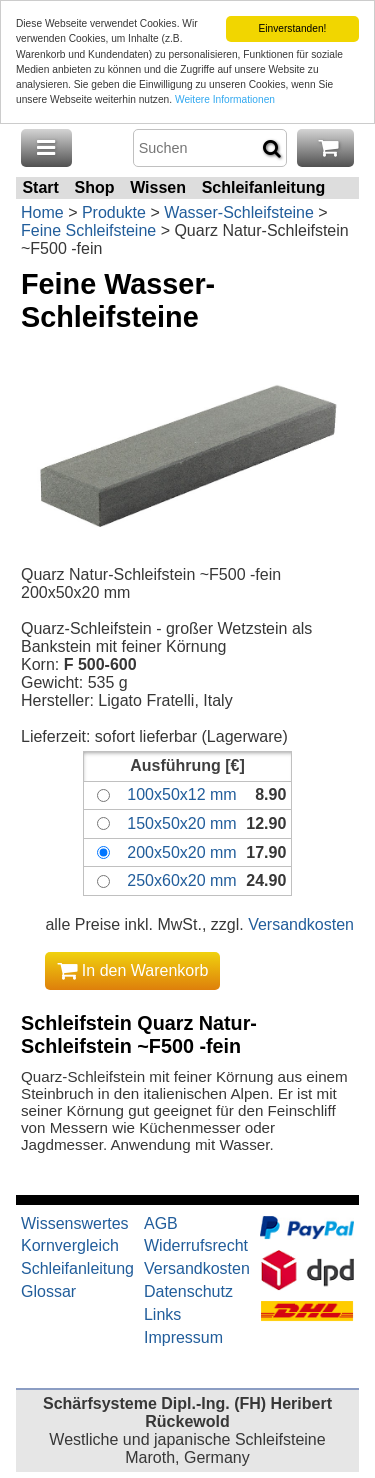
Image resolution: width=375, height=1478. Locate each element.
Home (42, 212)
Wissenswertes (75, 1223)
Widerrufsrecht (196, 1245)
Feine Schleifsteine (88, 230)
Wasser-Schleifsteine (239, 212)
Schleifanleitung (264, 187)
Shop (94, 187)
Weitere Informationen (225, 99)
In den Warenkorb (132, 970)
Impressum (183, 1337)
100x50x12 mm (181, 794)
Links (162, 1314)
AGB (161, 1223)
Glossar (48, 1291)
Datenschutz (188, 1291)
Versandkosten (301, 924)
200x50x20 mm (181, 852)
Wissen (158, 187)
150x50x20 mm (181, 823)
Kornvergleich (70, 1245)
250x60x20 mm (181, 880)
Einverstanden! (292, 28)
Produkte (114, 212)
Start (40, 187)
